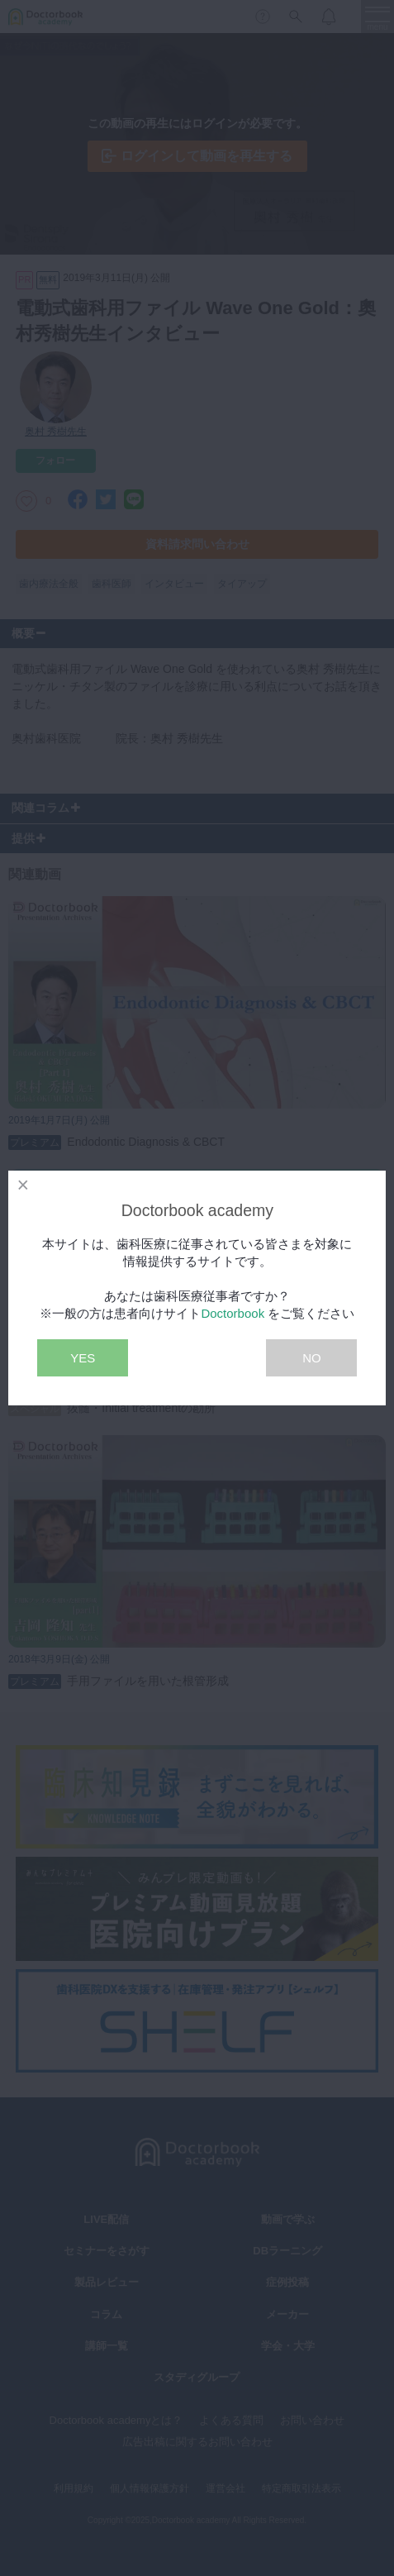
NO (311, 1358)
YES (82, 1358)
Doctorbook (232, 1313)
